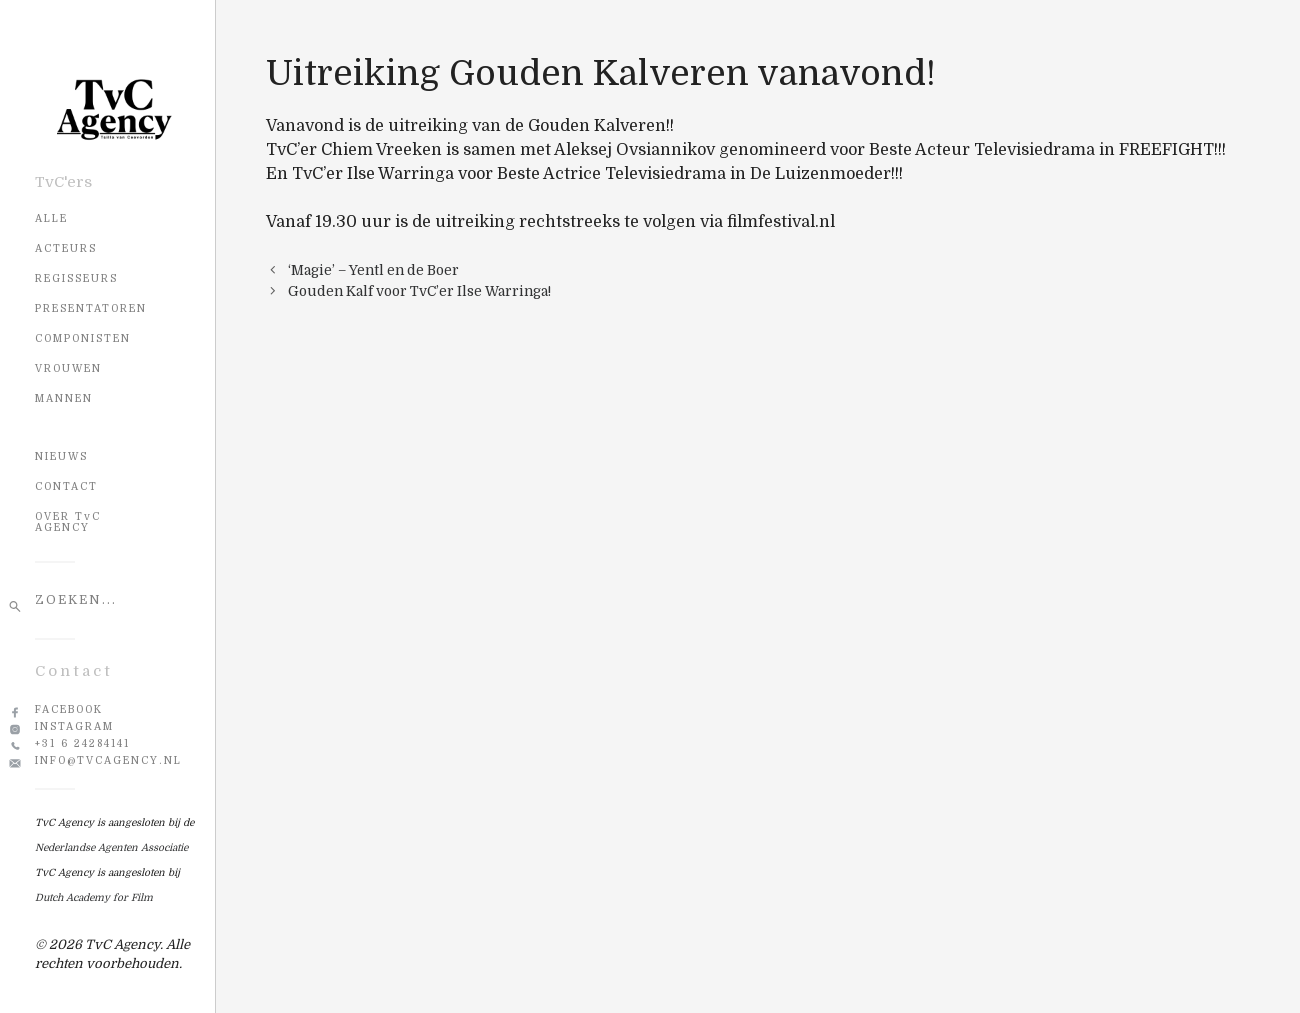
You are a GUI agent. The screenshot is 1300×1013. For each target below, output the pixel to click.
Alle (51, 218)
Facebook (69, 709)
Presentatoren (91, 308)
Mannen (64, 398)
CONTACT (66, 486)
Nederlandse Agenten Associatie (111, 847)
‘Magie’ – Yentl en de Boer (373, 270)
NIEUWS (61, 456)
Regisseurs (76, 278)
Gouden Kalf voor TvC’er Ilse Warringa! (419, 291)
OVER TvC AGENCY (68, 522)
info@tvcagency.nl (108, 760)
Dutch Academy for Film (94, 897)
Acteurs (66, 248)
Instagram (74, 726)
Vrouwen (68, 368)
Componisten (83, 338)
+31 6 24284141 (82, 743)
